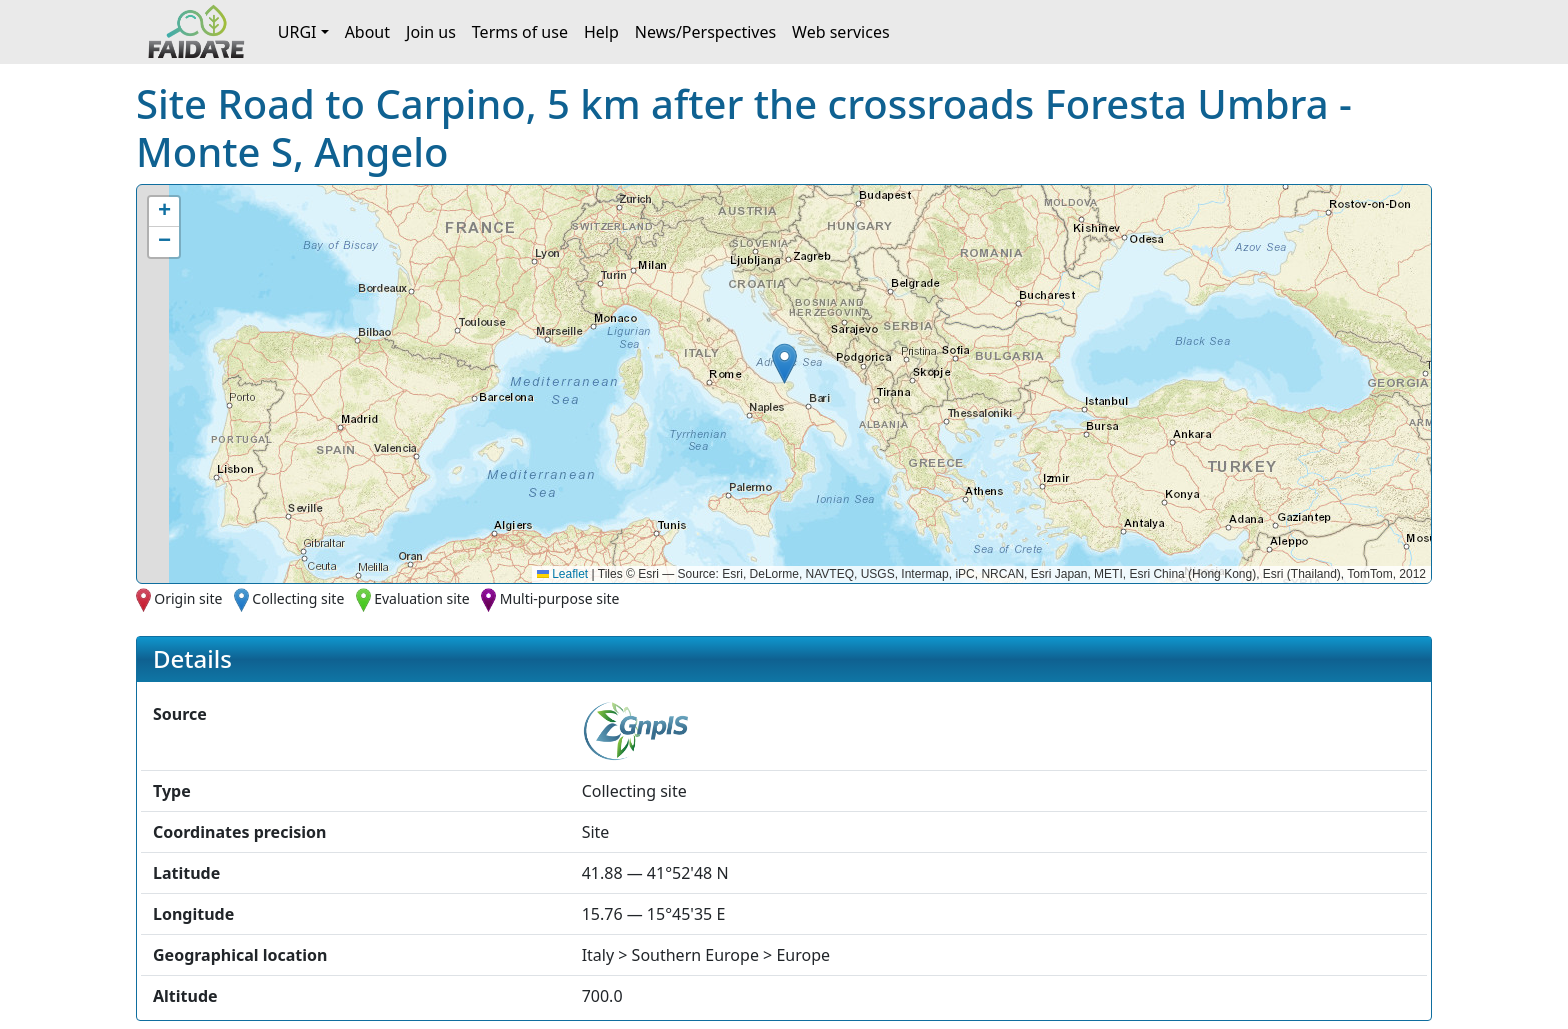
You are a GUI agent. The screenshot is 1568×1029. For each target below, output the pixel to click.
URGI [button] (297, 32)
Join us (431, 32)
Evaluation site (422, 598)
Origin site (188, 598)
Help (601, 32)
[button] (784, 363)
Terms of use (520, 32)
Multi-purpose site (560, 598)
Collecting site (298, 598)
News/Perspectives (705, 32)
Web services (841, 32)
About (367, 32)
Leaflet (562, 574)
